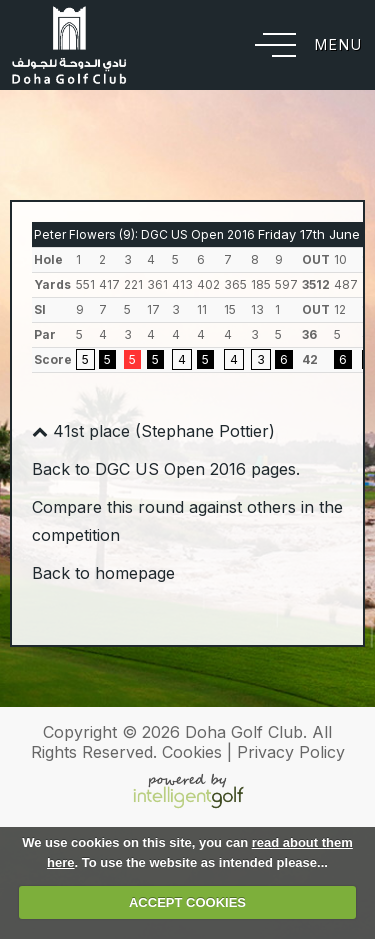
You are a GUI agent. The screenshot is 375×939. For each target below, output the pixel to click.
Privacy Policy (291, 752)
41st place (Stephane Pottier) (153, 431)
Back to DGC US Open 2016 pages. (166, 469)
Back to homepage (103, 573)
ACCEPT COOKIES (187, 902)
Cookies (192, 752)
